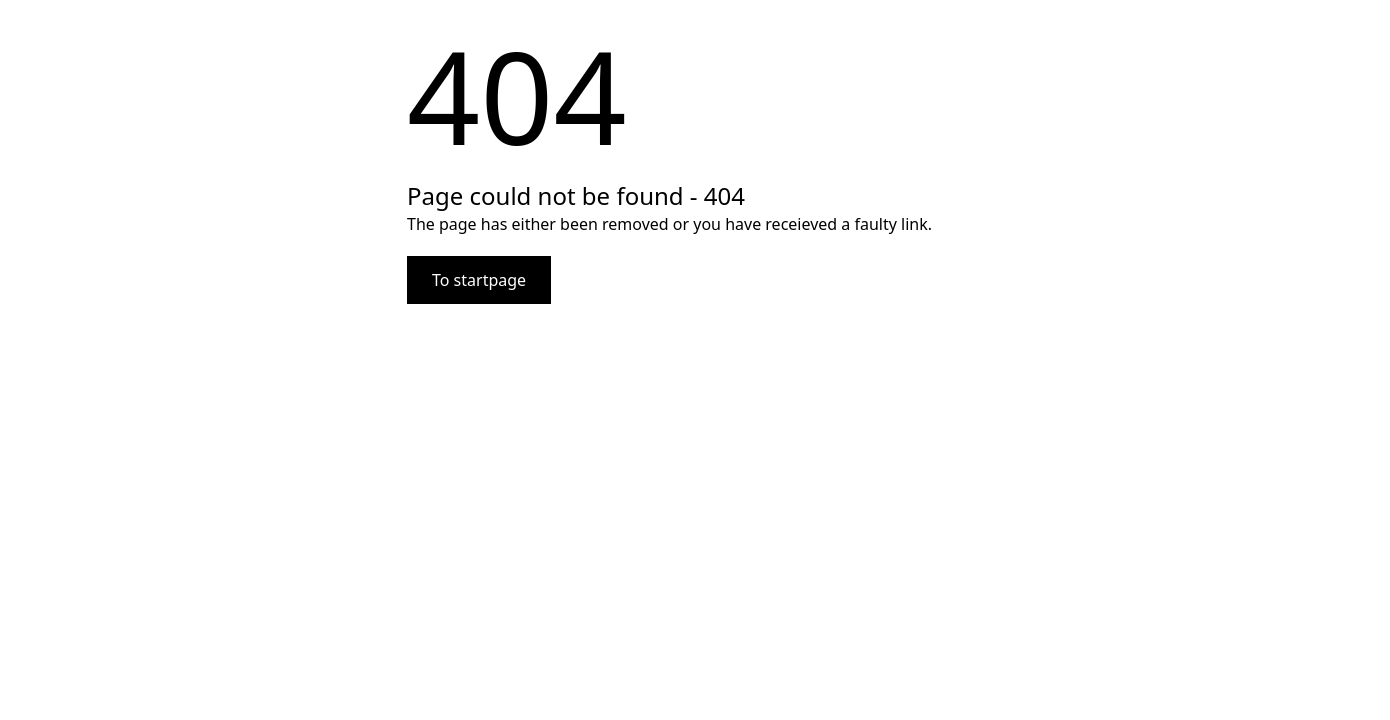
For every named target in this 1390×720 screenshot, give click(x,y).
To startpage (479, 280)
